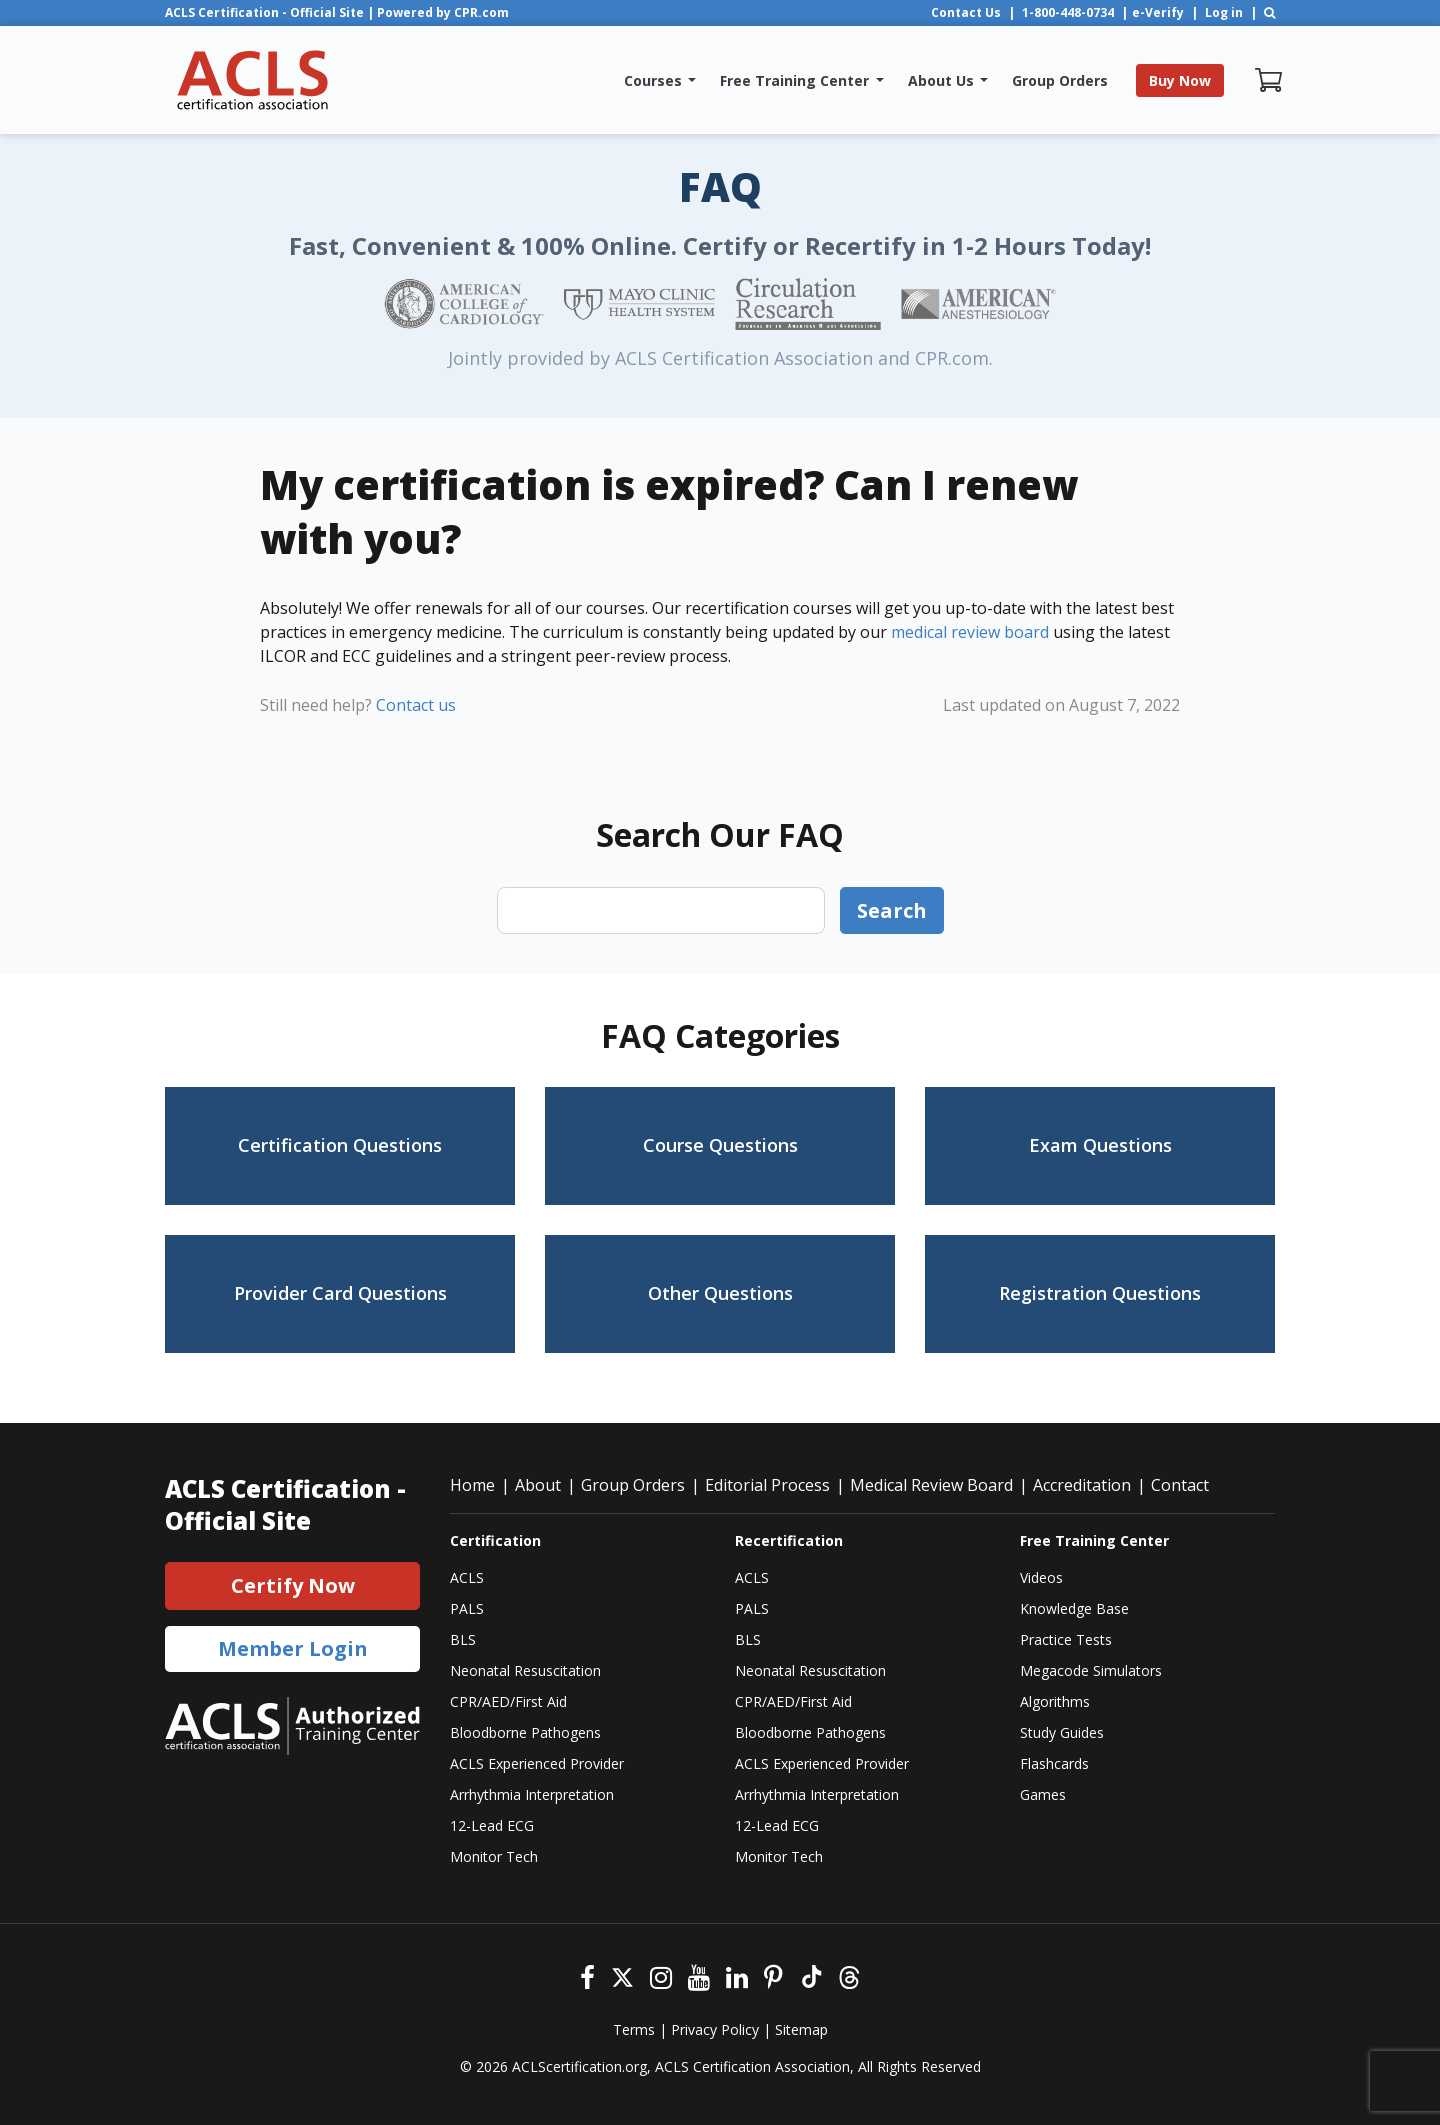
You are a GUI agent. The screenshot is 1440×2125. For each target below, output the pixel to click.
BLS (463, 1639)
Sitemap (801, 2029)
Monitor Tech (494, 1856)
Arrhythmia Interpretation (532, 1794)
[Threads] (849, 1975)
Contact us (416, 705)
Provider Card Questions (340, 1293)
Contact (1180, 1485)
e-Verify (1158, 12)
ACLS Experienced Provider (537, 1763)
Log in (1224, 12)
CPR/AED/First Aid (508, 1701)
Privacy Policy (715, 2029)
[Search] (1269, 12)
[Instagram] (661, 1975)
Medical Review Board (931, 1485)
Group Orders (633, 1485)
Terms (634, 2029)
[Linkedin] (737, 1975)
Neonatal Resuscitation (525, 1670)
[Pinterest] (773, 1975)
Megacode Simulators (1091, 1670)
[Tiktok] (810, 1975)
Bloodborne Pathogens (525, 1732)
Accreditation (1082, 1485)
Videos (1041, 1577)
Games (1043, 1794)
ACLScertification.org (579, 2066)
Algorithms (1055, 1701)
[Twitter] (622, 1975)
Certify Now (293, 1585)
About (538, 1485)
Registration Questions (1100, 1293)
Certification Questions (340, 1145)
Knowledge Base (1074, 1608)
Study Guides (1062, 1732)
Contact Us (966, 12)
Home (472, 1485)
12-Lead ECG (492, 1825)
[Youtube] (699, 1975)
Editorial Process (767, 1485)
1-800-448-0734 (1068, 12)
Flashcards (1054, 1763)
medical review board (970, 632)
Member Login (293, 1648)
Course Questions (720, 1145)
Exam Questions (1100, 1145)
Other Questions (720, 1293)
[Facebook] (587, 1975)
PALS (467, 1608)
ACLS (467, 1577)
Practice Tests (1066, 1639)
